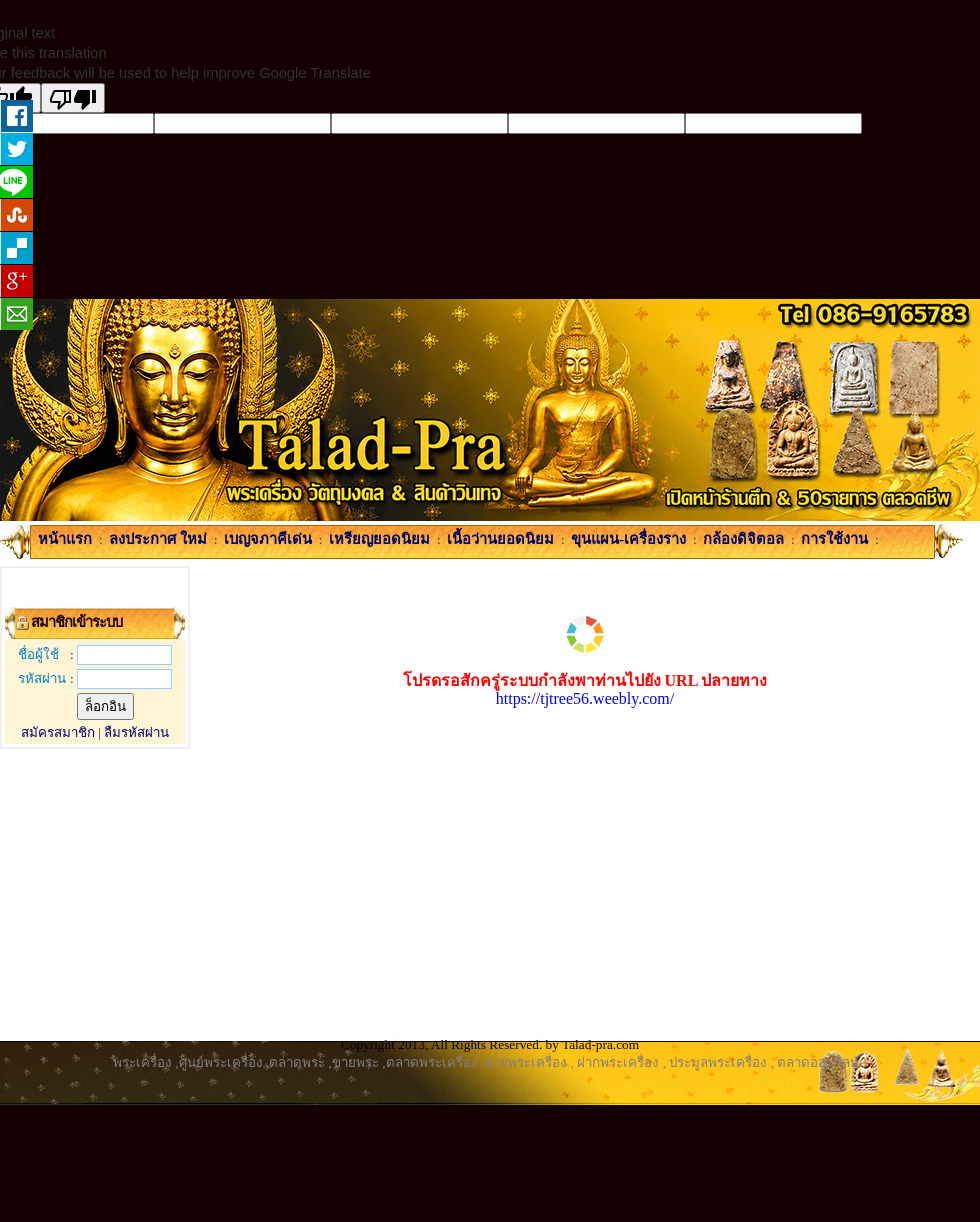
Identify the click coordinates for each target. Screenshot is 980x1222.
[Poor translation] (73, 98)
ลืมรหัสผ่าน (136, 732)
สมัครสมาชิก (58, 732)
